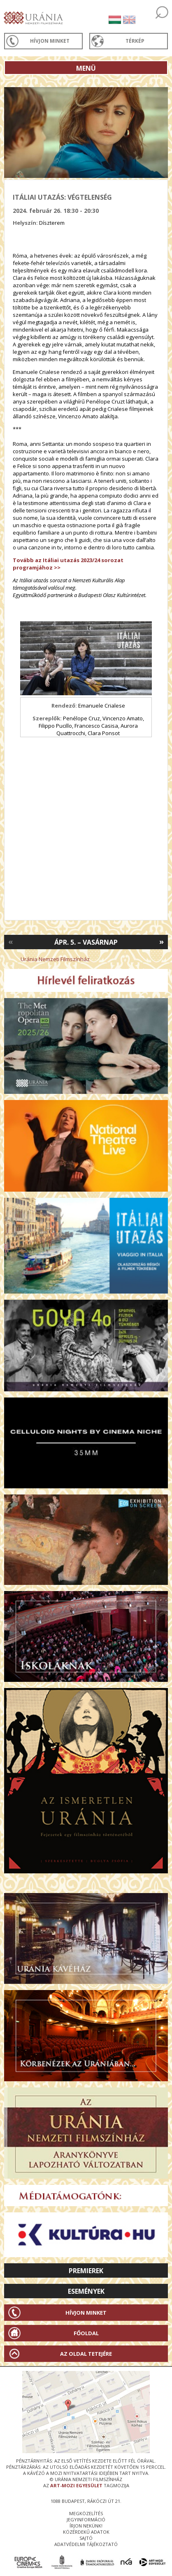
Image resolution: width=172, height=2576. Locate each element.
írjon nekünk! (86, 2526)
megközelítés (86, 2513)
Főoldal (86, 2333)
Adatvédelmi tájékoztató (86, 2544)
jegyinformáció (86, 2519)
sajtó (86, 2538)
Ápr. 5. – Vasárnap (86, 942)
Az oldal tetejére (86, 2353)
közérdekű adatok (86, 2532)
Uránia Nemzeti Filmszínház (55, 959)
